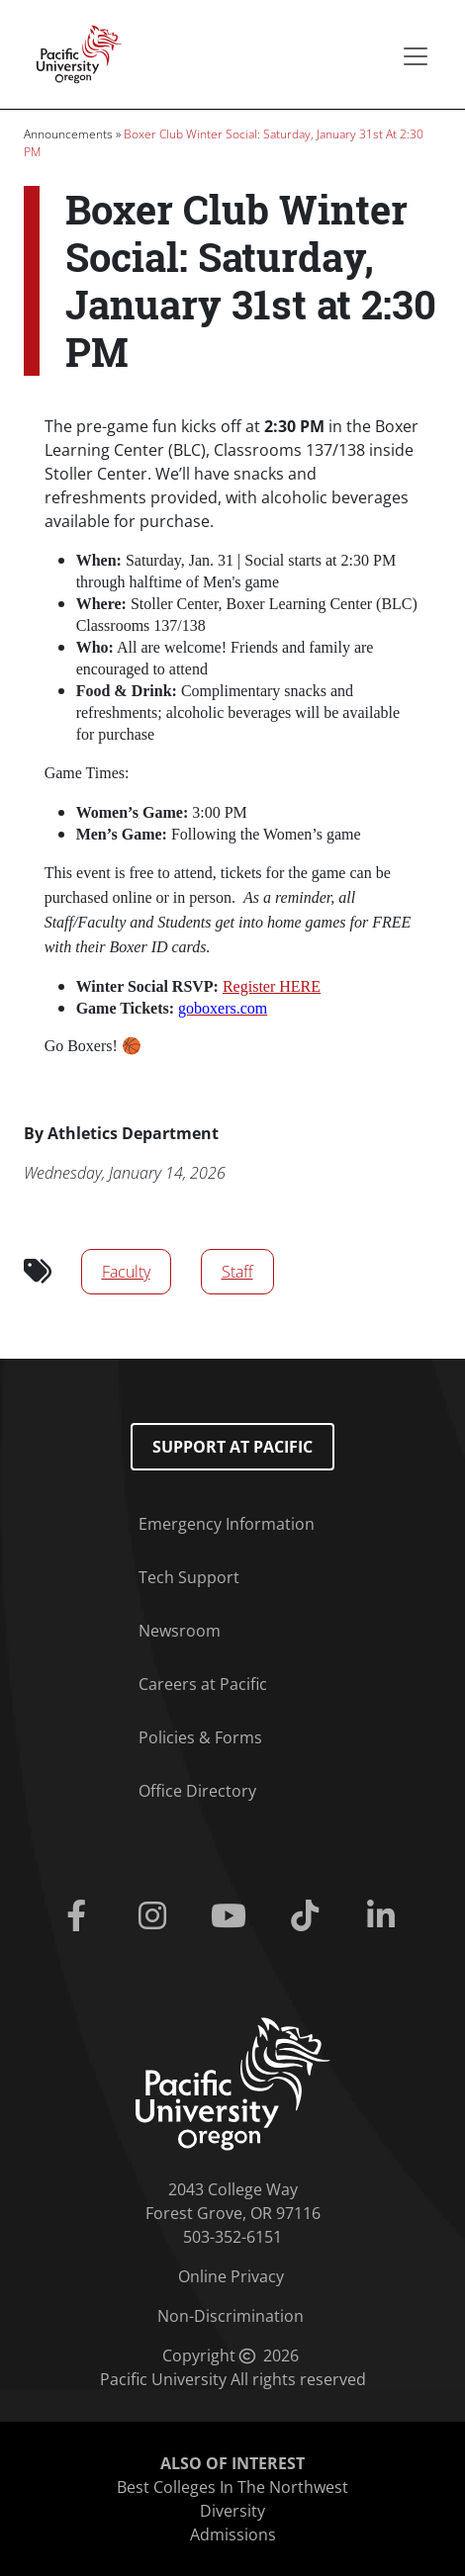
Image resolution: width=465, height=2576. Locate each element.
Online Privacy (231, 2276)
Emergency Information (227, 1524)
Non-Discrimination (230, 2316)
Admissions (233, 2534)
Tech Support (189, 1577)
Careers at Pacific (203, 1684)
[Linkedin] (384, 1916)
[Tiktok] (308, 1916)
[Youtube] (233, 1916)
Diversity (232, 2511)
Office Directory (197, 1791)
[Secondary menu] (415, 56)
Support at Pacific (232, 1447)
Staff (237, 1272)
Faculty (126, 1272)
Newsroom (180, 1631)
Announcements (68, 134)
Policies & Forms (200, 1737)
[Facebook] (81, 1916)
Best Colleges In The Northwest (232, 2487)
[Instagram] (157, 1916)
